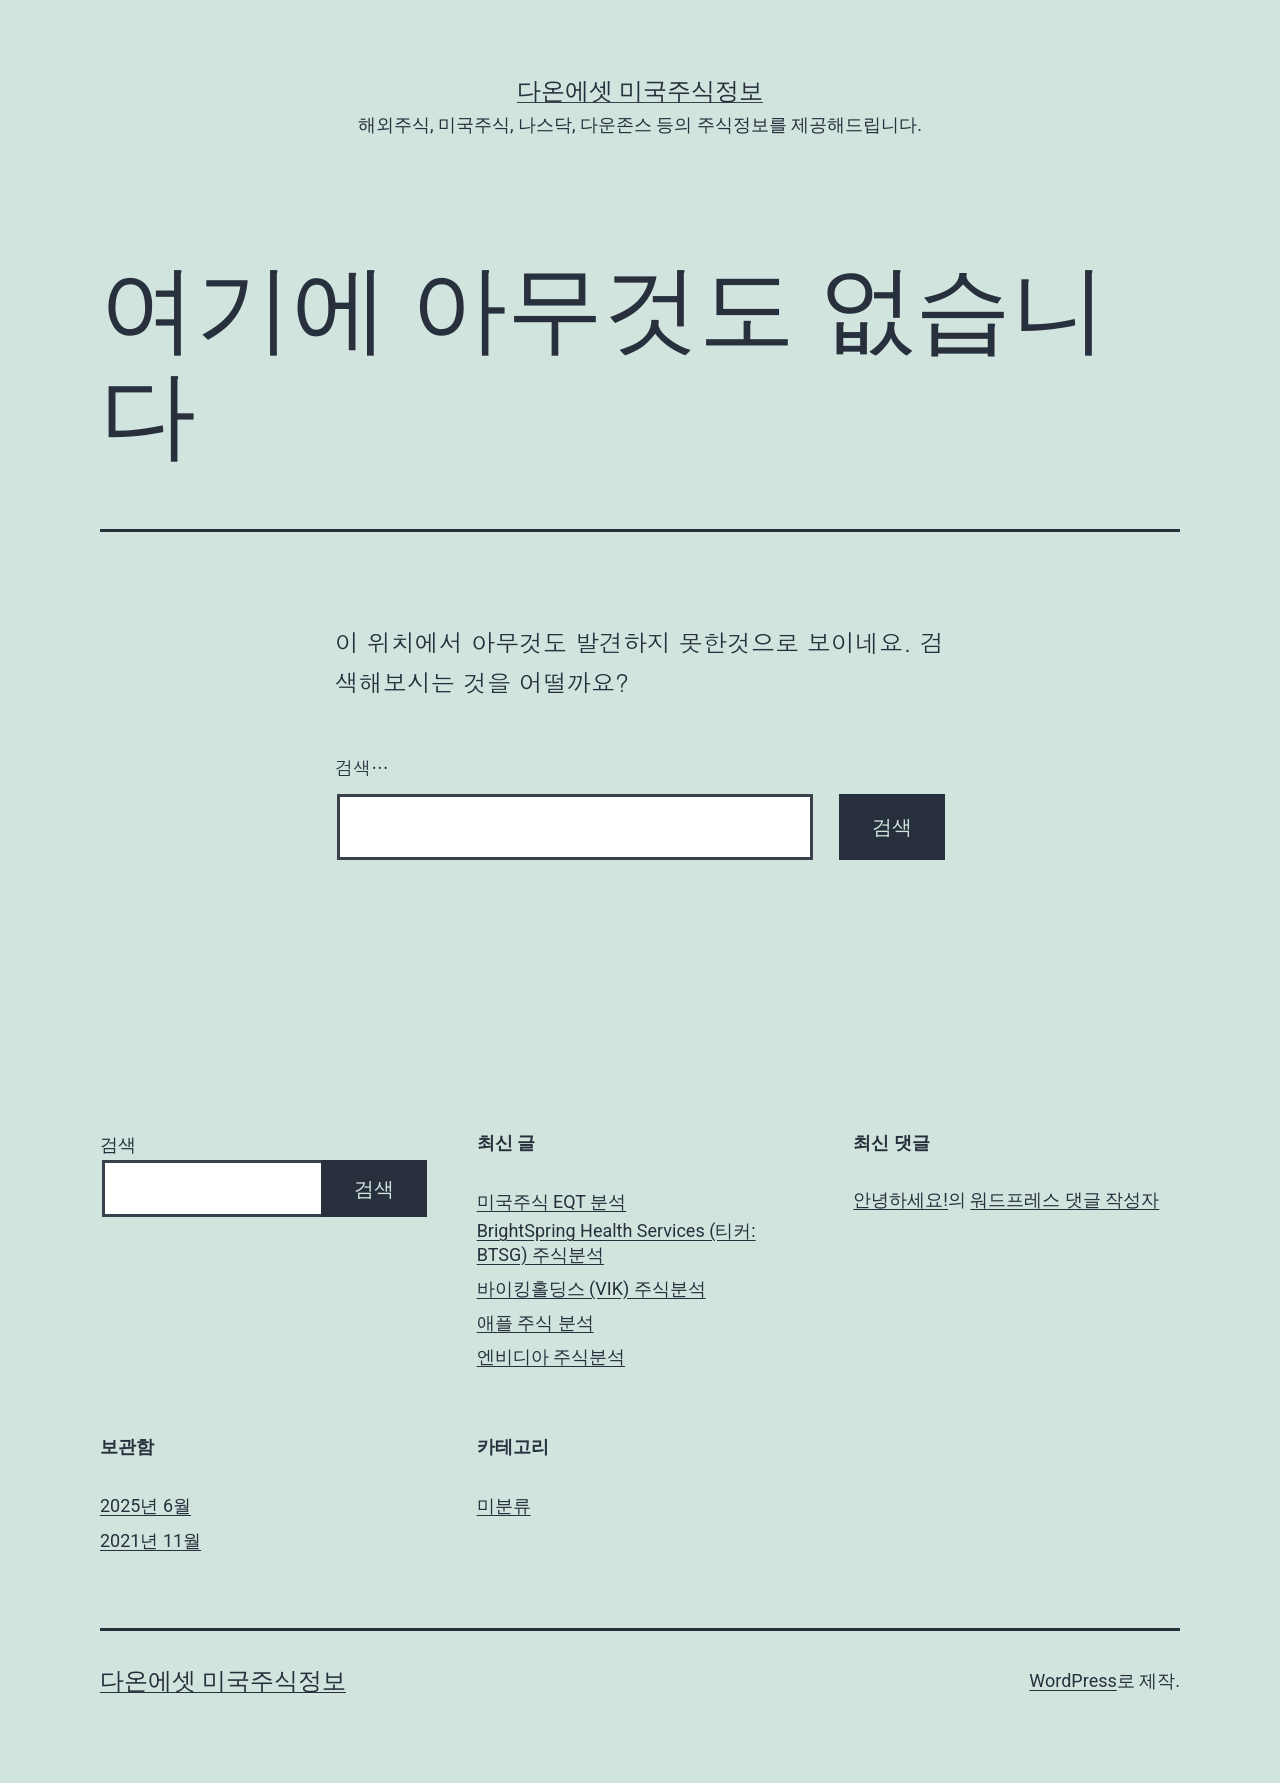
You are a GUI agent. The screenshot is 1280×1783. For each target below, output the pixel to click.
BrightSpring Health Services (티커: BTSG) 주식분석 (616, 1242)
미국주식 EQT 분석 (552, 1201)
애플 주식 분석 (535, 1322)
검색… (362, 767)
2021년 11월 (150, 1540)
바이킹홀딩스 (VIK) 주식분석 (591, 1288)
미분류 (504, 1505)
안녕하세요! (900, 1199)
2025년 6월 (145, 1505)
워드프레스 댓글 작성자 (1064, 1199)
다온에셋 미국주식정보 (640, 91)
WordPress (1072, 1680)
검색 (118, 1144)
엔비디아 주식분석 (551, 1356)
